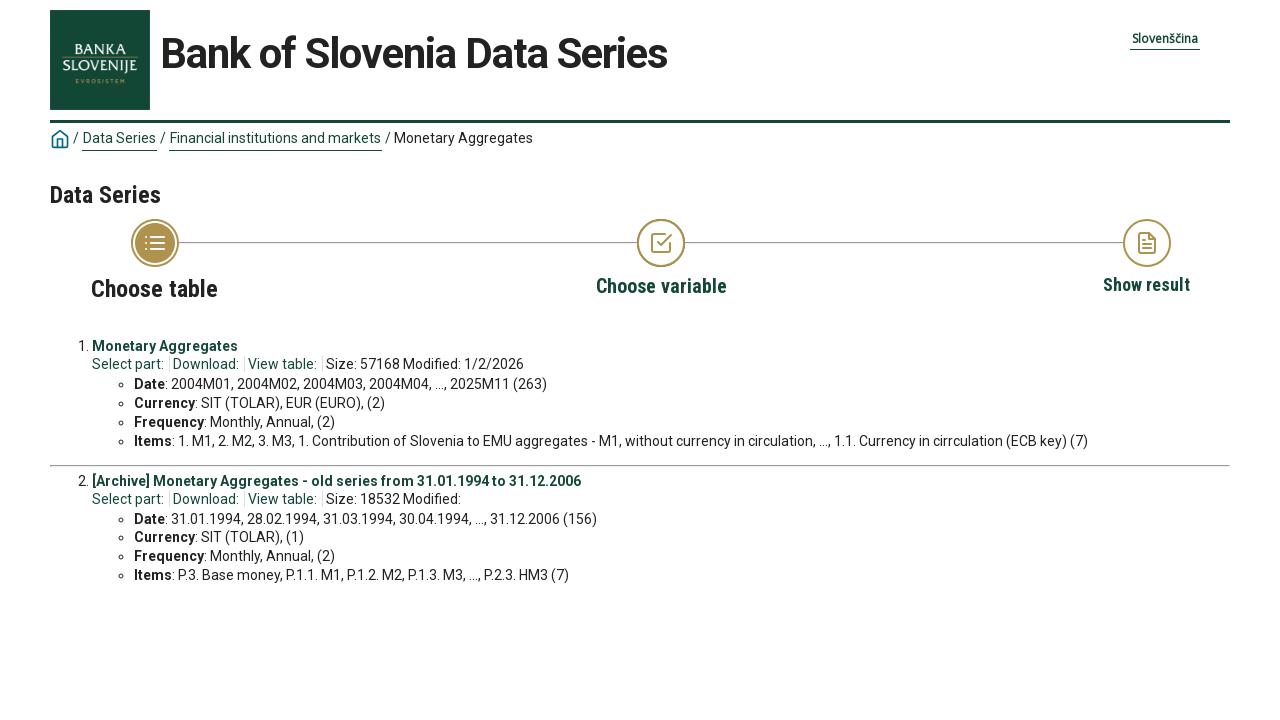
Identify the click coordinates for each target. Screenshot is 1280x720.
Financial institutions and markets (275, 138)
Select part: (128, 364)
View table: (282, 364)
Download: (206, 364)
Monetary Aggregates (463, 138)
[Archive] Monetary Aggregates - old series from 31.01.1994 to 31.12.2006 (336, 481)
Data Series (119, 138)
